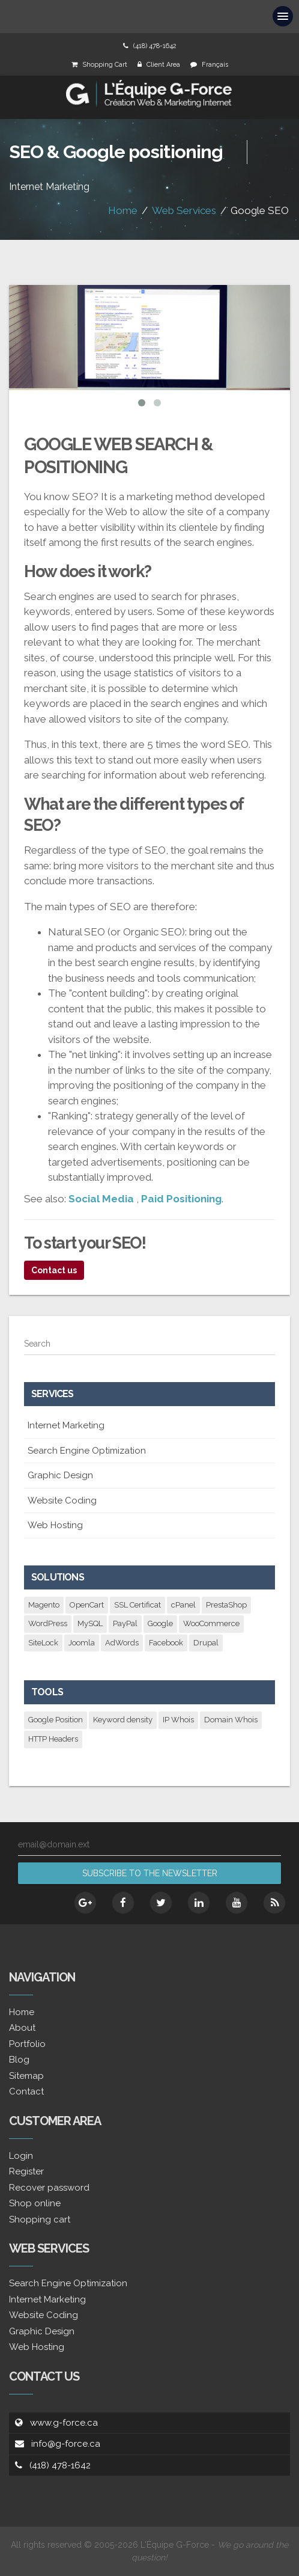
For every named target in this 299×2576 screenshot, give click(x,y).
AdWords (122, 1642)
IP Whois (178, 1719)
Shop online (35, 2203)
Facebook (166, 1642)
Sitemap (26, 2075)
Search (37, 1343)
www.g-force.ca (64, 2422)
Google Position (55, 1719)
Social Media (101, 1199)
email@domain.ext (53, 1844)
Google (160, 1623)
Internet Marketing (66, 1425)
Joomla (81, 1642)
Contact (26, 2091)
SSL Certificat (137, 1604)
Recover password (49, 2187)
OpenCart (87, 1604)
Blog (19, 2059)
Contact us (54, 1270)
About (22, 2027)
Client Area (163, 65)
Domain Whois (231, 1719)
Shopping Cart (104, 65)
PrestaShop (226, 1604)
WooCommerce (211, 1623)
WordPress (47, 1623)
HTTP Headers (53, 1738)
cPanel (183, 1604)
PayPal (125, 1623)
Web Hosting (55, 1525)
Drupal (206, 1642)
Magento (43, 1604)
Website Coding (62, 1500)
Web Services (184, 210)
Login (21, 2155)
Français (215, 65)
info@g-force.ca (65, 2443)
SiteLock (43, 1642)
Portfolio (27, 2044)
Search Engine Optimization (87, 1450)
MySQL (90, 1623)
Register (26, 2171)
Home (122, 210)
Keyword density (123, 1719)
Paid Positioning (181, 1199)
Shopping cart (39, 2219)
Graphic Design (60, 1475)
